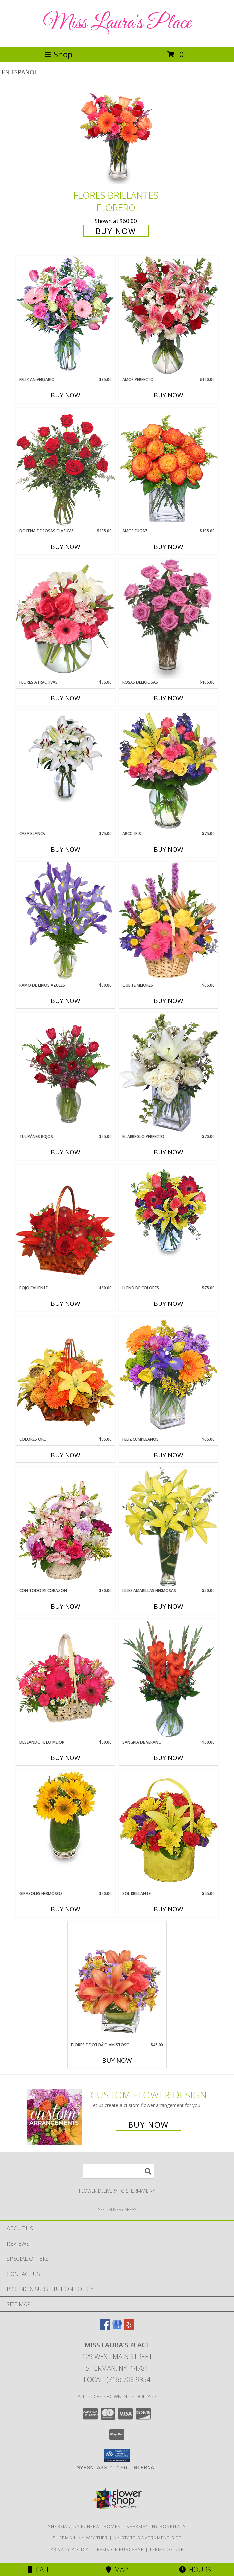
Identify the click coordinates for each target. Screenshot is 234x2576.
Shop (58, 54)
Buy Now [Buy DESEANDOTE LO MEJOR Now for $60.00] (65, 1757)
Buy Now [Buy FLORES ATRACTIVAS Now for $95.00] (65, 698)
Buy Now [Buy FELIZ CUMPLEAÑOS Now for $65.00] (168, 1455)
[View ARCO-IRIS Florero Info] (168, 770)
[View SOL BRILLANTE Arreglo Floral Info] (168, 1830)
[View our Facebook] (105, 2328)
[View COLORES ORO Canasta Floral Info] (65, 1376)
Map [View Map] (117, 2569)
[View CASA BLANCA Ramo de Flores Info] (65, 757)
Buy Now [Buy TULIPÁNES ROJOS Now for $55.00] (65, 1152)
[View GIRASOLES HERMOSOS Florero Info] (65, 1817)
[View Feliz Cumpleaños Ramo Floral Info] (168, 1376)
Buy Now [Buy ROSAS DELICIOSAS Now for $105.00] (168, 698)
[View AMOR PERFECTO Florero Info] (168, 316)
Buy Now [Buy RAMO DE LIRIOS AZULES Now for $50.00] (65, 1000)
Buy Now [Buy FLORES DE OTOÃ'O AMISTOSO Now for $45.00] (117, 2060)
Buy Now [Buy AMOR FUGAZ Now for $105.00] (168, 546)
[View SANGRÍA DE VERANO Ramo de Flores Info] (168, 1679)
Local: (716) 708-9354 (117, 2379)
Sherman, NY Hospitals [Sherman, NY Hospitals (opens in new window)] (156, 2526)
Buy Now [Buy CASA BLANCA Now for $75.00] (65, 849)
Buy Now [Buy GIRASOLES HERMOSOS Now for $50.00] (65, 1909)
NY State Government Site (147, 2538)
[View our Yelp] (129, 2328)
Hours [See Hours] (195, 2569)
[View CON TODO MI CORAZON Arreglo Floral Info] (65, 1527)
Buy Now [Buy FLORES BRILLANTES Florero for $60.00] (116, 230)
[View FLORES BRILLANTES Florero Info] (117, 137)
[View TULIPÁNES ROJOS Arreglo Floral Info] (65, 1073)
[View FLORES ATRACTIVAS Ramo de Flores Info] (65, 619)
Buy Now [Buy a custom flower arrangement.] (148, 2124)
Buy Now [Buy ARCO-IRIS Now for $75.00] (168, 849)
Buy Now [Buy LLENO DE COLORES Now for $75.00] (168, 1303)
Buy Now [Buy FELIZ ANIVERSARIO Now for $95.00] (65, 395)
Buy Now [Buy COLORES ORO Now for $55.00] (65, 1455)
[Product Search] (118, 2171)
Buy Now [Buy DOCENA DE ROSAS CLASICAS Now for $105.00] (65, 546)
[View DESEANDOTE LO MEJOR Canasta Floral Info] (65, 1679)
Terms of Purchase (119, 2549)
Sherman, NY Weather (80, 2538)
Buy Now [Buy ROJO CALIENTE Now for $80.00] (65, 1303)
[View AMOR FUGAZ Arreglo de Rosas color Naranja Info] (168, 467)
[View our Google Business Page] (117, 2328)
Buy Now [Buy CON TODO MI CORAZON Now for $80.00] (65, 1606)
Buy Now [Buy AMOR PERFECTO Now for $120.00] (168, 395)
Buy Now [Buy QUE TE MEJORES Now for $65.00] (168, 1000)
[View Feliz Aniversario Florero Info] (65, 316)
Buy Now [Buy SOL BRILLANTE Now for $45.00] (168, 1909)
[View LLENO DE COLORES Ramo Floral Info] (168, 1212)
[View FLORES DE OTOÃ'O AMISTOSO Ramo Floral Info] (117, 1981)
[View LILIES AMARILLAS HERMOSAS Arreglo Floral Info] (168, 1527)
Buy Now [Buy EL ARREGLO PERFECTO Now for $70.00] (168, 1152)
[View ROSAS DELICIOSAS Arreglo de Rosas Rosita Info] (168, 619)
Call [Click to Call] (39, 2569)
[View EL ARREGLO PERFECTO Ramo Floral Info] (168, 1073)
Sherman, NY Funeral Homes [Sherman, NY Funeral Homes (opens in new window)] (84, 2526)
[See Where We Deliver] (117, 2209)
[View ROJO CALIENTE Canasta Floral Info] (65, 1224)
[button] (117, 2455)
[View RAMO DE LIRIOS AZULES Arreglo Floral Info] (65, 922)
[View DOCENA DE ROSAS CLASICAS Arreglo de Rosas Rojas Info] (65, 467)
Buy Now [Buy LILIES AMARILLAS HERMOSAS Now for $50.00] (168, 1606)
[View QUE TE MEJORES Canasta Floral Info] (168, 922)
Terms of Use (166, 2549)
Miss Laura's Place (117, 23)
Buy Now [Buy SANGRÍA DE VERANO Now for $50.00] (168, 1757)
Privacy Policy (69, 2549)
